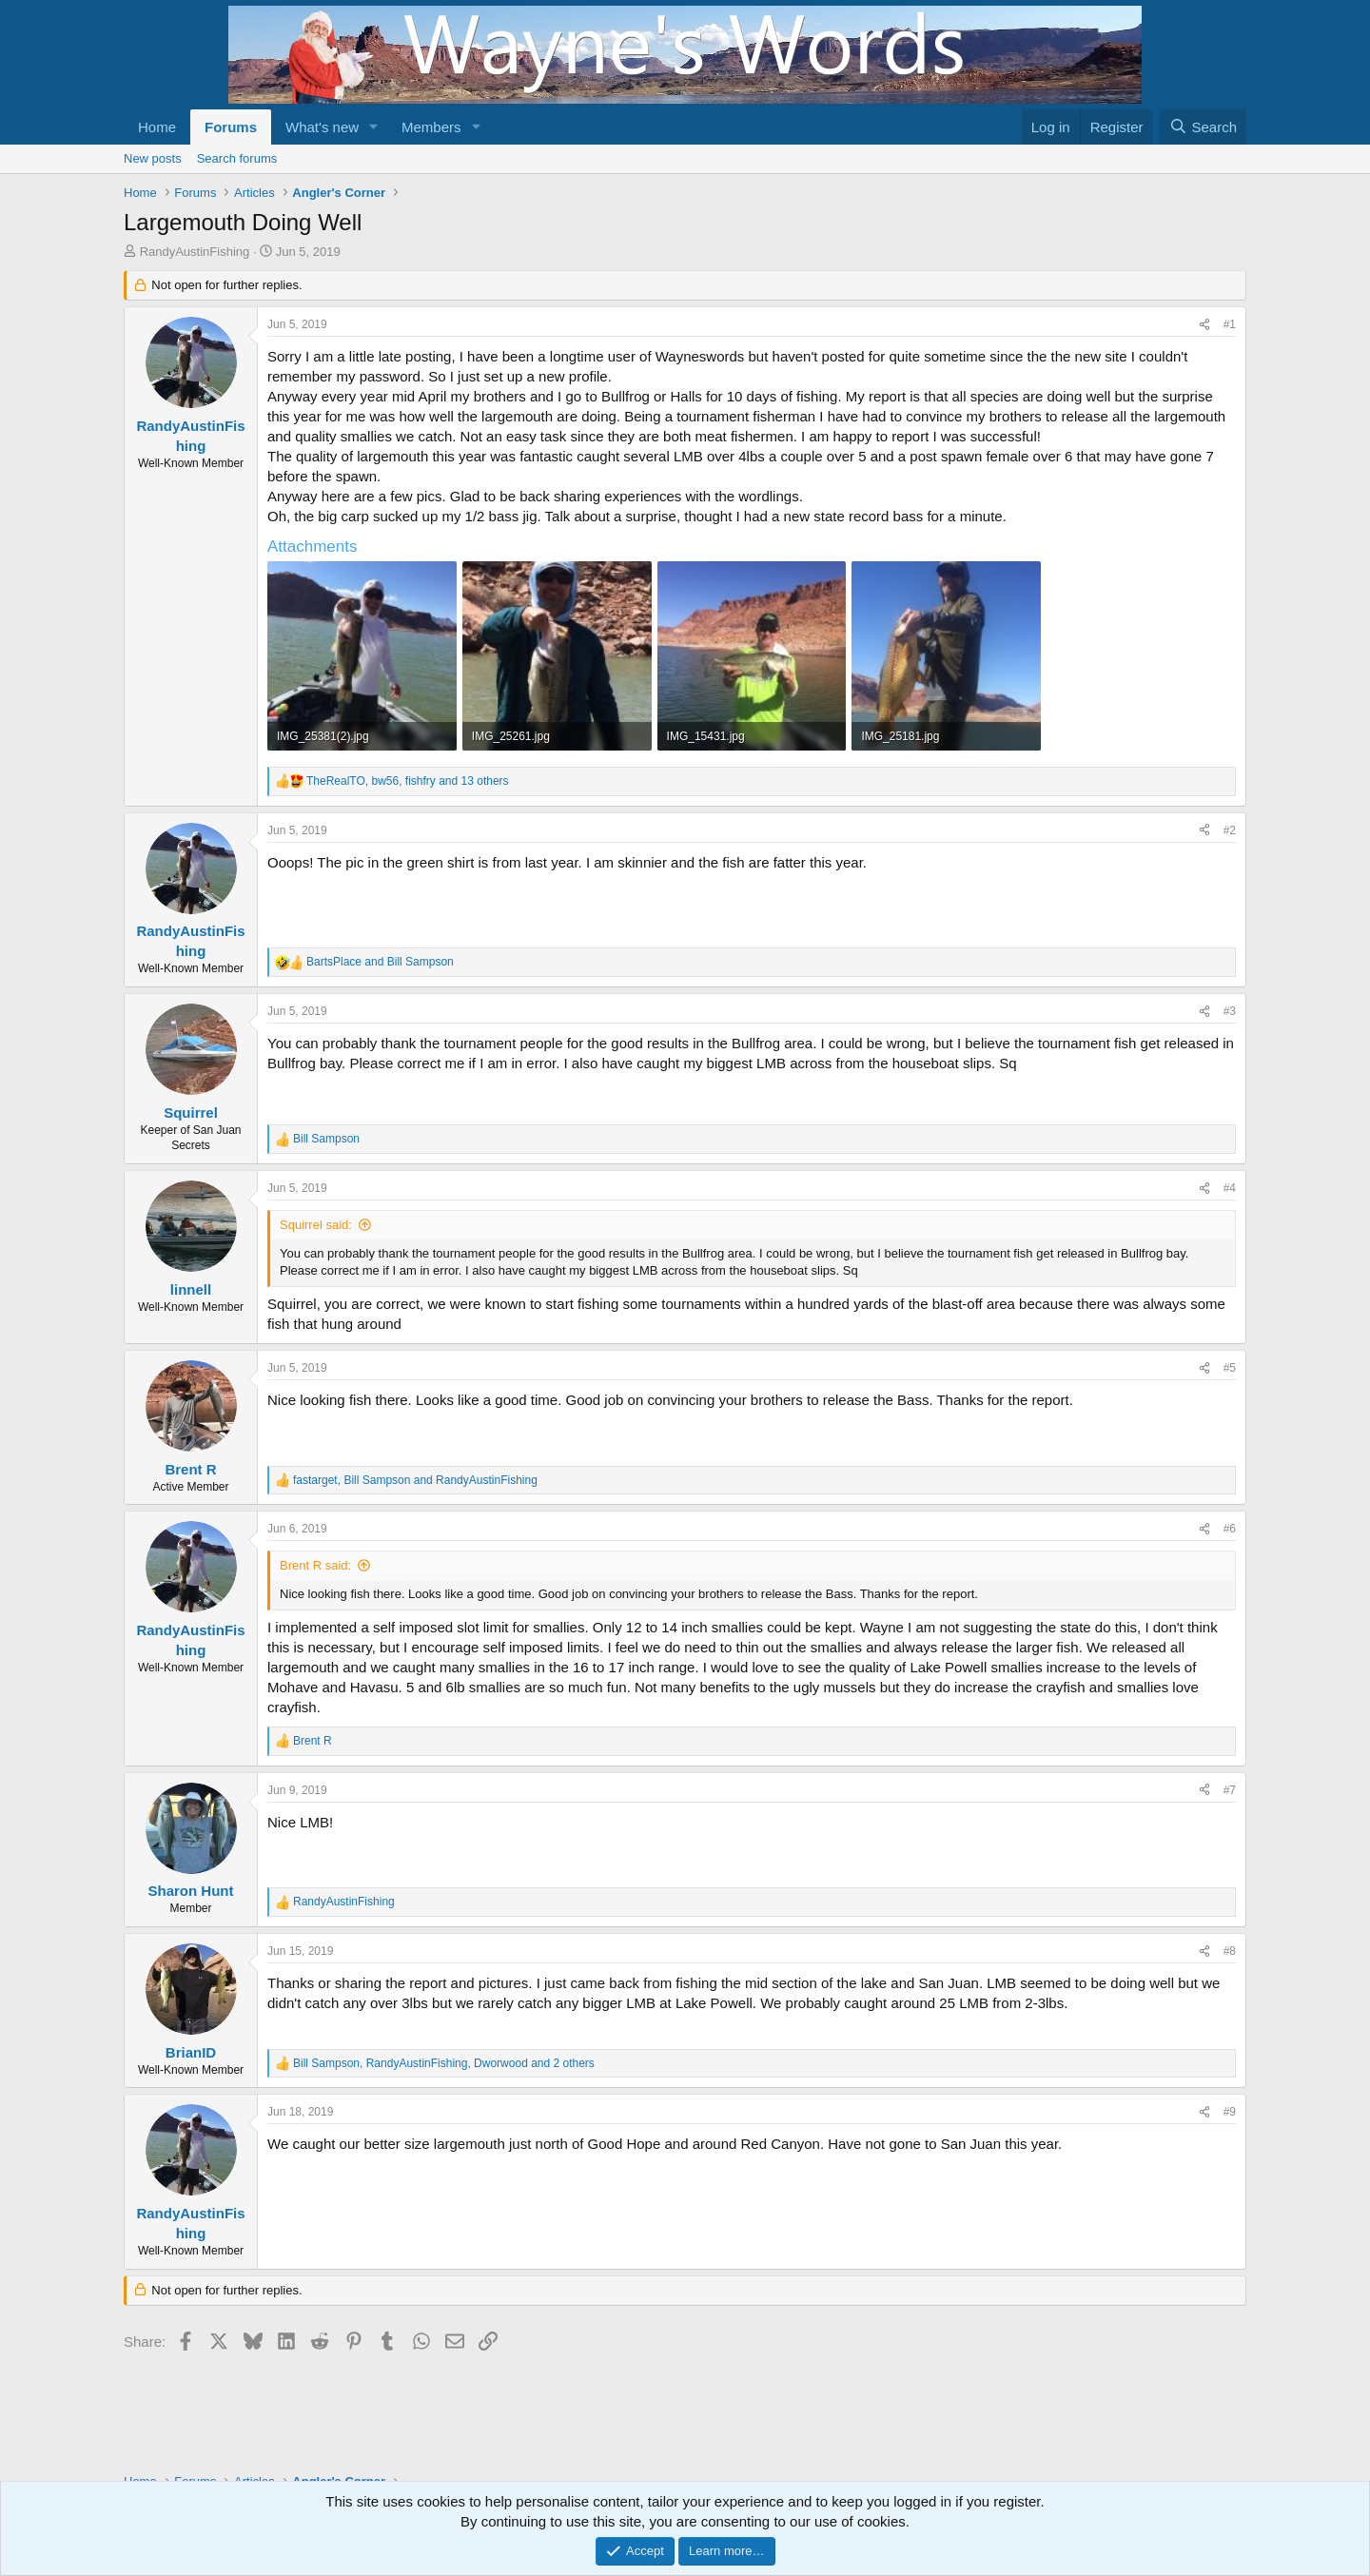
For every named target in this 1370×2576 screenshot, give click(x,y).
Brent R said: (315, 1565)
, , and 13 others (407, 781)
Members (431, 127)
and (380, 961)
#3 (1229, 1011)
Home (157, 127)
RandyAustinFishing (195, 251)
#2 (1229, 830)
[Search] (1203, 127)
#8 (1229, 1951)
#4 (1229, 1188)
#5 (1229, 1368)
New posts (153, 158)
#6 (1229, 1528)
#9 (1229, 2111)
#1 (1229, 324)
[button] (374, 127)
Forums (231, 127)
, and (415, 1480)
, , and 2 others (444, 2063)
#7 (1229, 1790)
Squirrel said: (316, 1225)
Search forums (237, 158)
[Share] (1204, 325)
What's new (322, 127)
